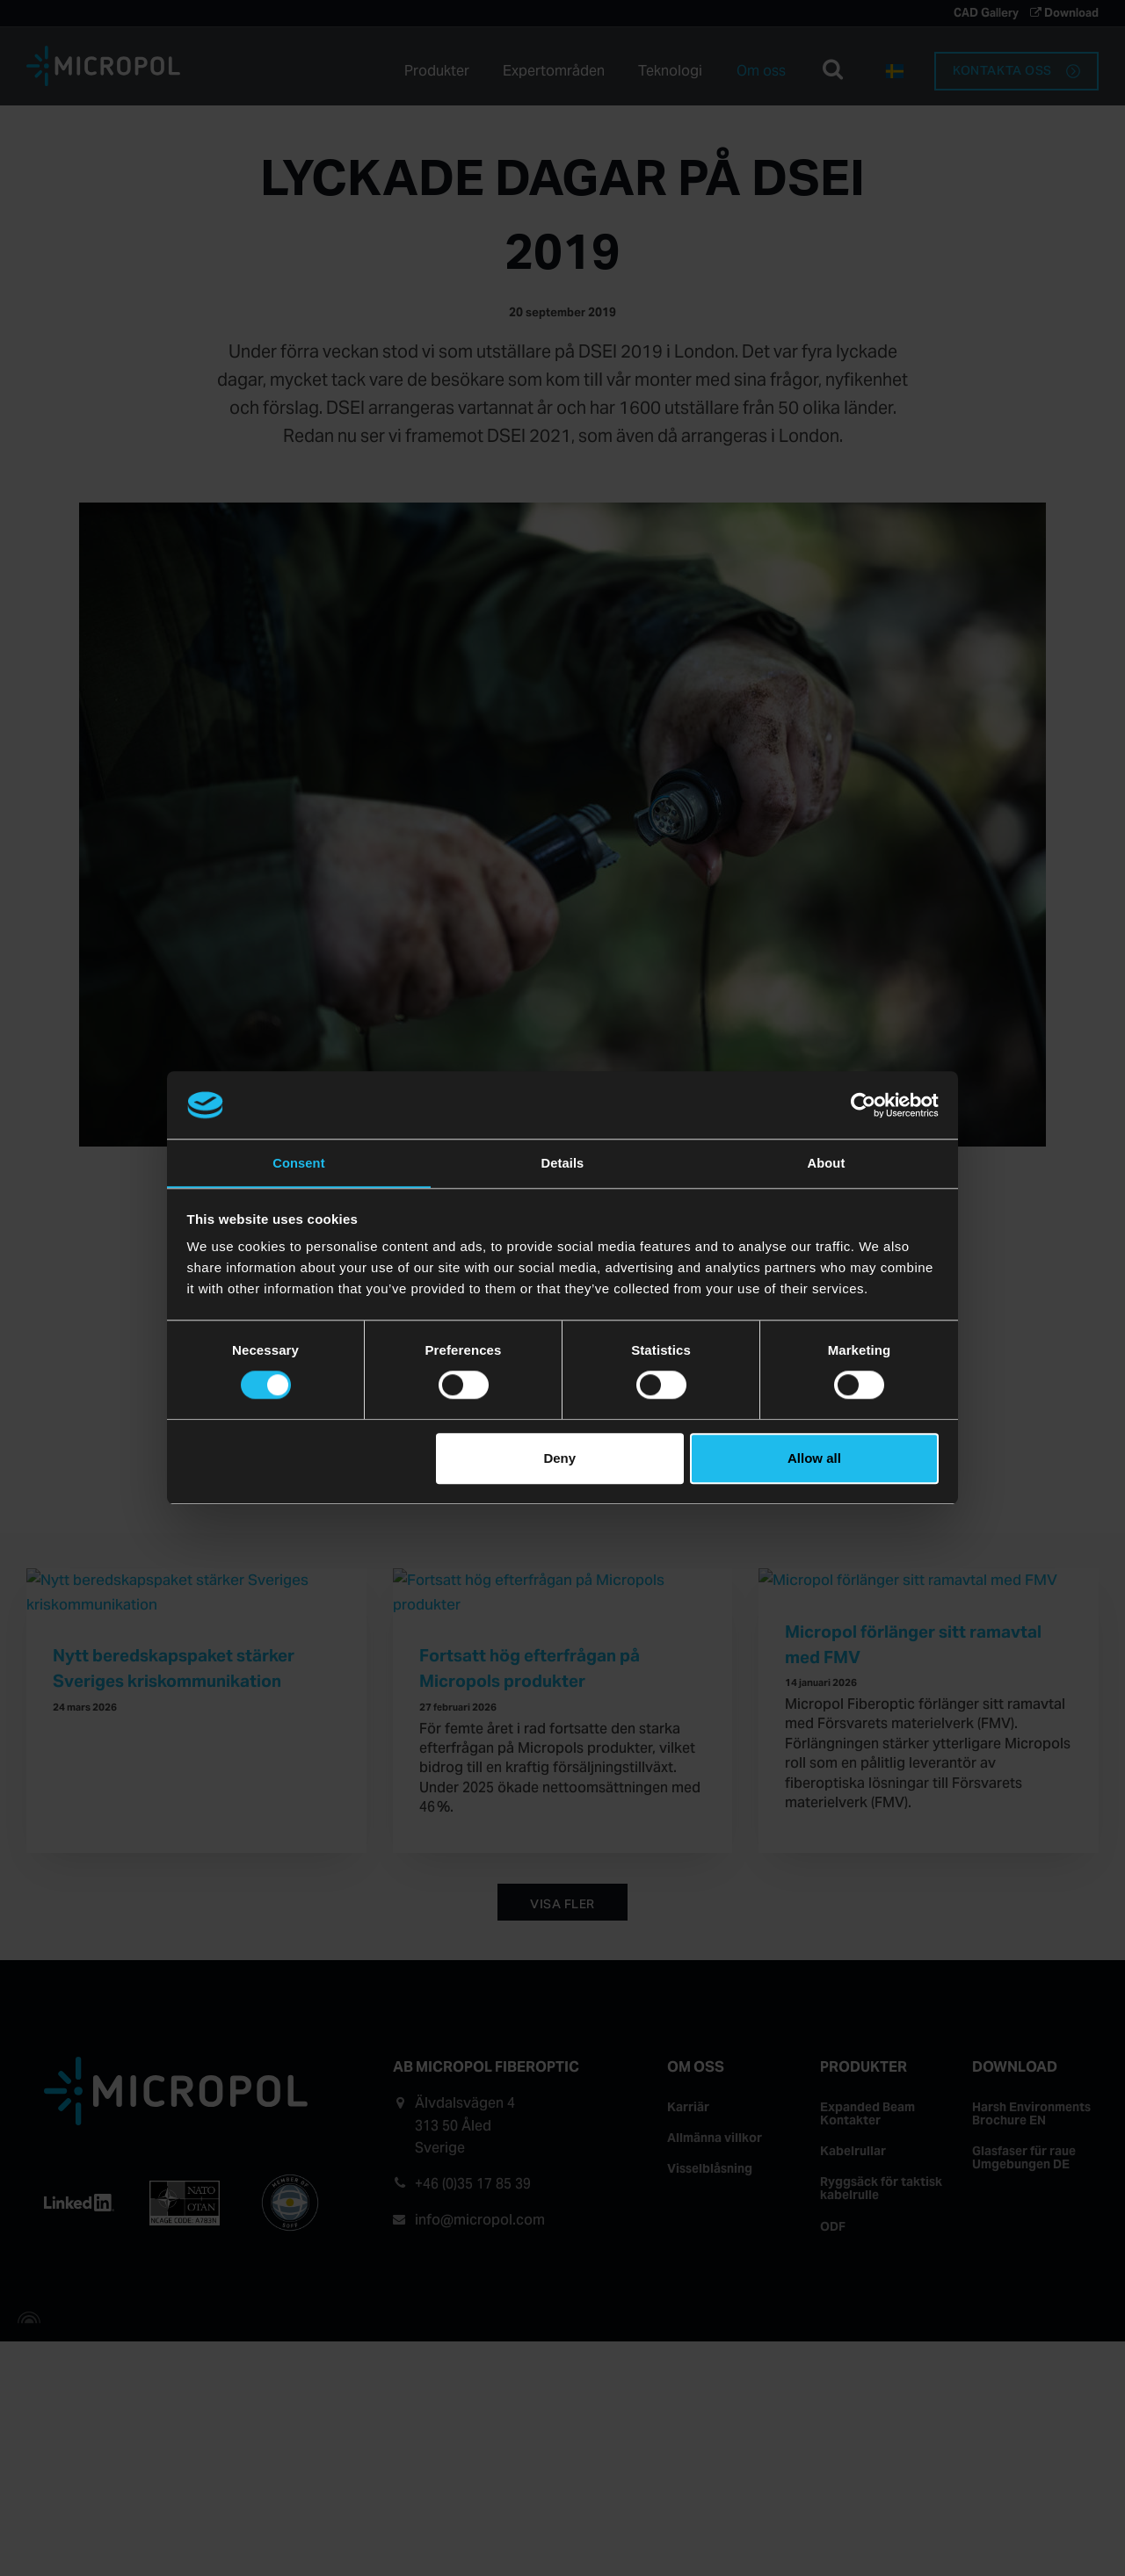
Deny (559, 1458)
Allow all (814, 1458)
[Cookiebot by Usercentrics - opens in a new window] (862, 1104)
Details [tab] (562, 1161)
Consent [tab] (299, 1161)
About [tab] (826, 1161)
